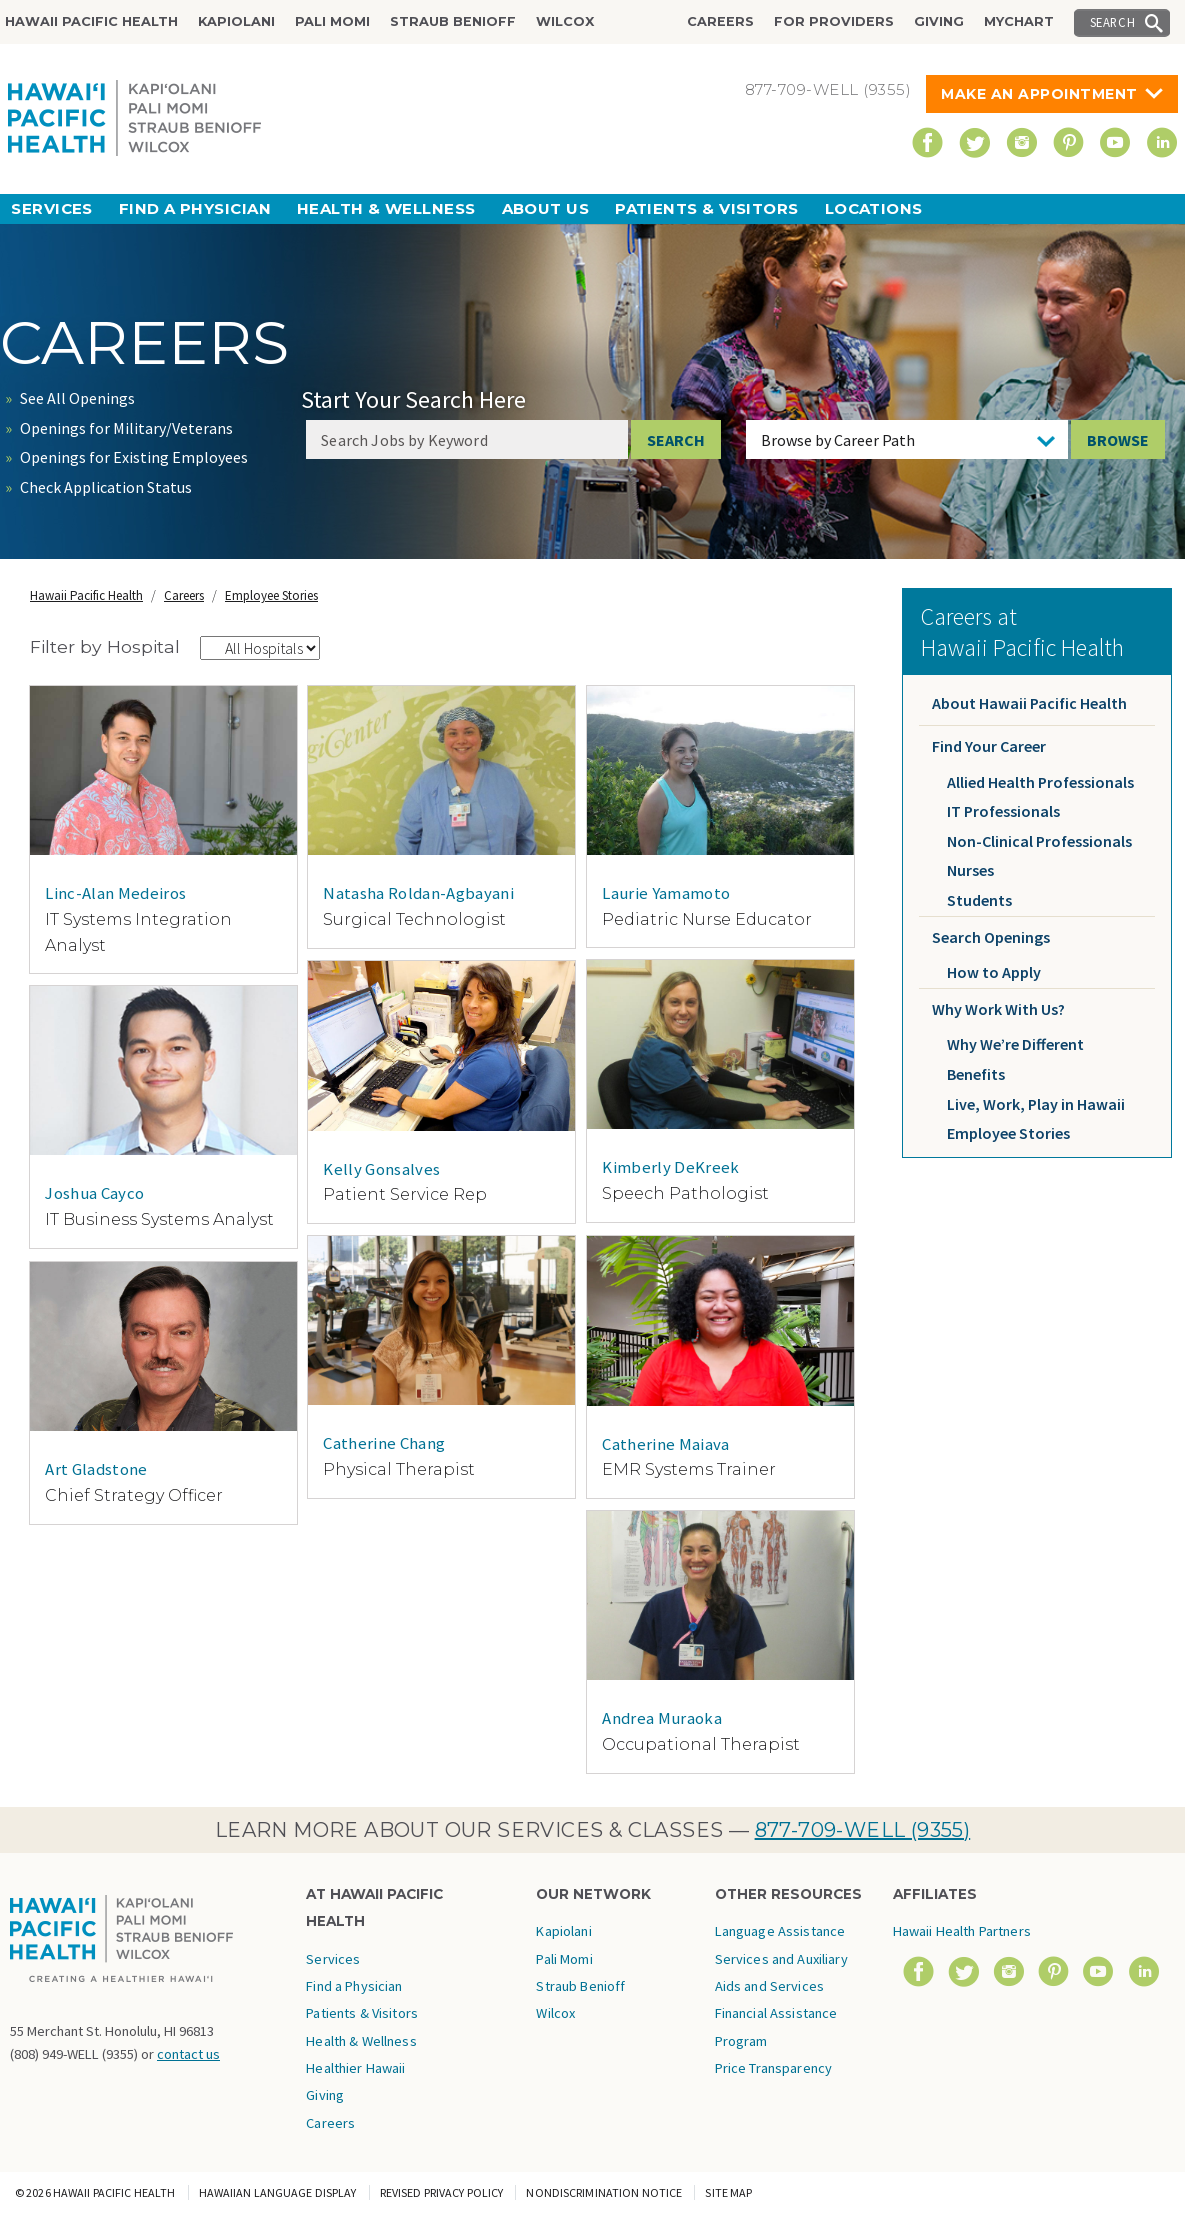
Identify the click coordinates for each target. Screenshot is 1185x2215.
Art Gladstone (96, 1469)
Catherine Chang (384, 1443)
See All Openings (77, 398)
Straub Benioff (453, 21)
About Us (546, 208)
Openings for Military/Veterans (126, 428)
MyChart (1019, 21)
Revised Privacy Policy (442, 2192)
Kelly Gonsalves (381, 1169)
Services (52, 208)
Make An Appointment (1039, 94)
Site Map (728, 2192)
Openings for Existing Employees (134, 457)
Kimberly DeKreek (670, 1167)
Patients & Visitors (707, 208)
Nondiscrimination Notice (604, 2192)
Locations (874, 208)
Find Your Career (989, 746)
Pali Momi (332, 21)
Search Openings (991, 937)
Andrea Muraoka (662, 1718)
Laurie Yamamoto (666, 893)
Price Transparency (774, 2068)
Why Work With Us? (998, 1009)
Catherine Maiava (665, 1444)
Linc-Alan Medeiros (115, 893)
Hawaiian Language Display (278, 2192)
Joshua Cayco (94, 1193)
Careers (720, 21)
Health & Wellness (386, 208)
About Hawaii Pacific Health (1029, 703)
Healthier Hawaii (355, 2068)
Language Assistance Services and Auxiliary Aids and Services (781, 1958)
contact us (188, 2054)
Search (1113, 22)
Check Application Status (106, 487)
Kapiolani (236, 21)
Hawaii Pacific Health (91, 21)
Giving (939, 21)
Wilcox (565, 21)
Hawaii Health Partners (962, 1931)
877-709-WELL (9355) (863, 1830)
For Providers (834, 21)
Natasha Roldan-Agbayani (418, 893)
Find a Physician (195, 208)
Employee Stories (271, 595)
